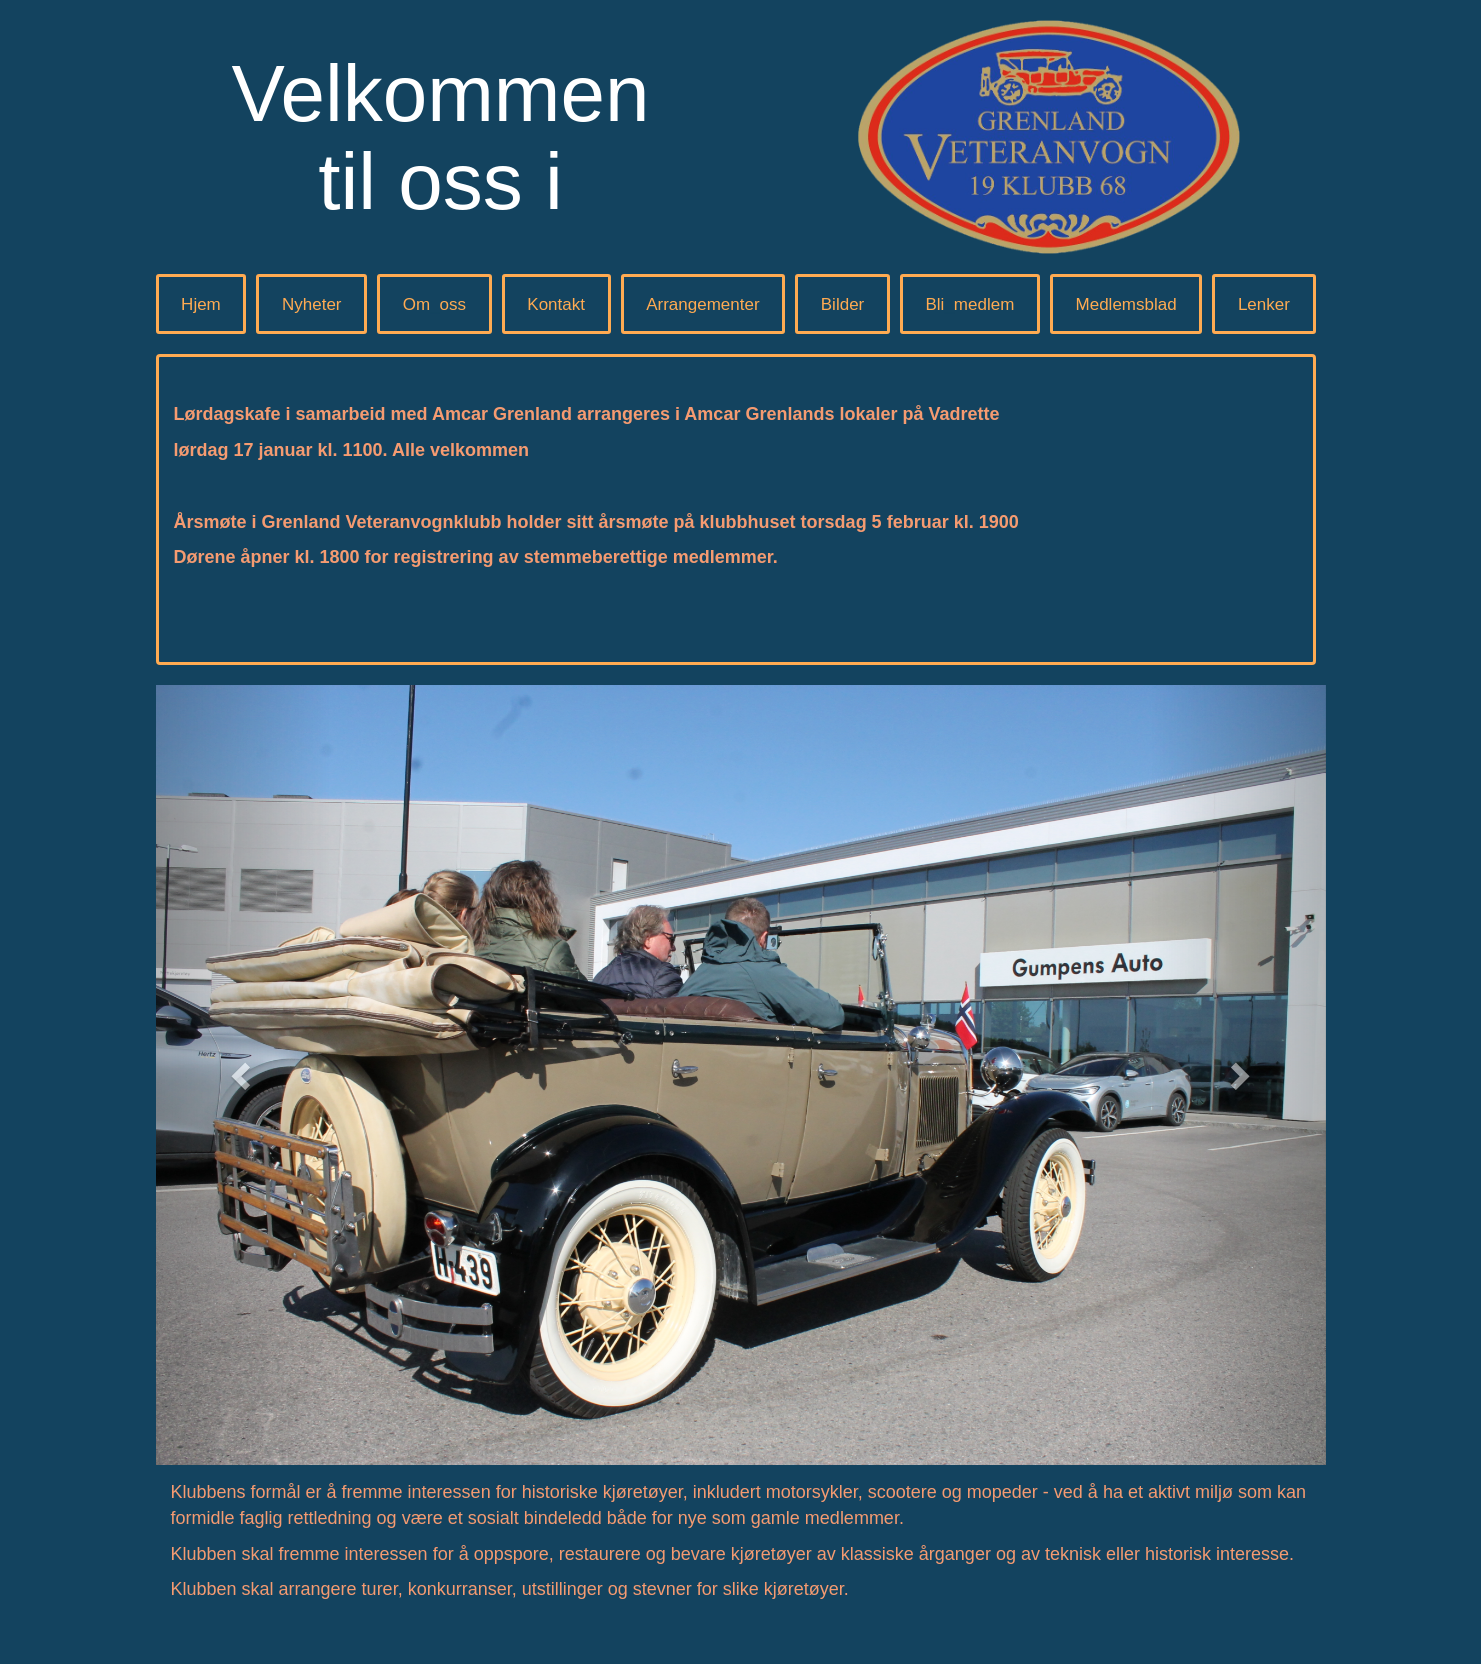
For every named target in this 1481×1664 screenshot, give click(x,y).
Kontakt (556, 304)
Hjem (201, 304)
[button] (244, 1075)
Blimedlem (969, 304)
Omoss (434, 304)
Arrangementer (702, 304)
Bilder (842, 304)
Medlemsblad (1126, 304)
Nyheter (312, 304)
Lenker (1264, 304)
